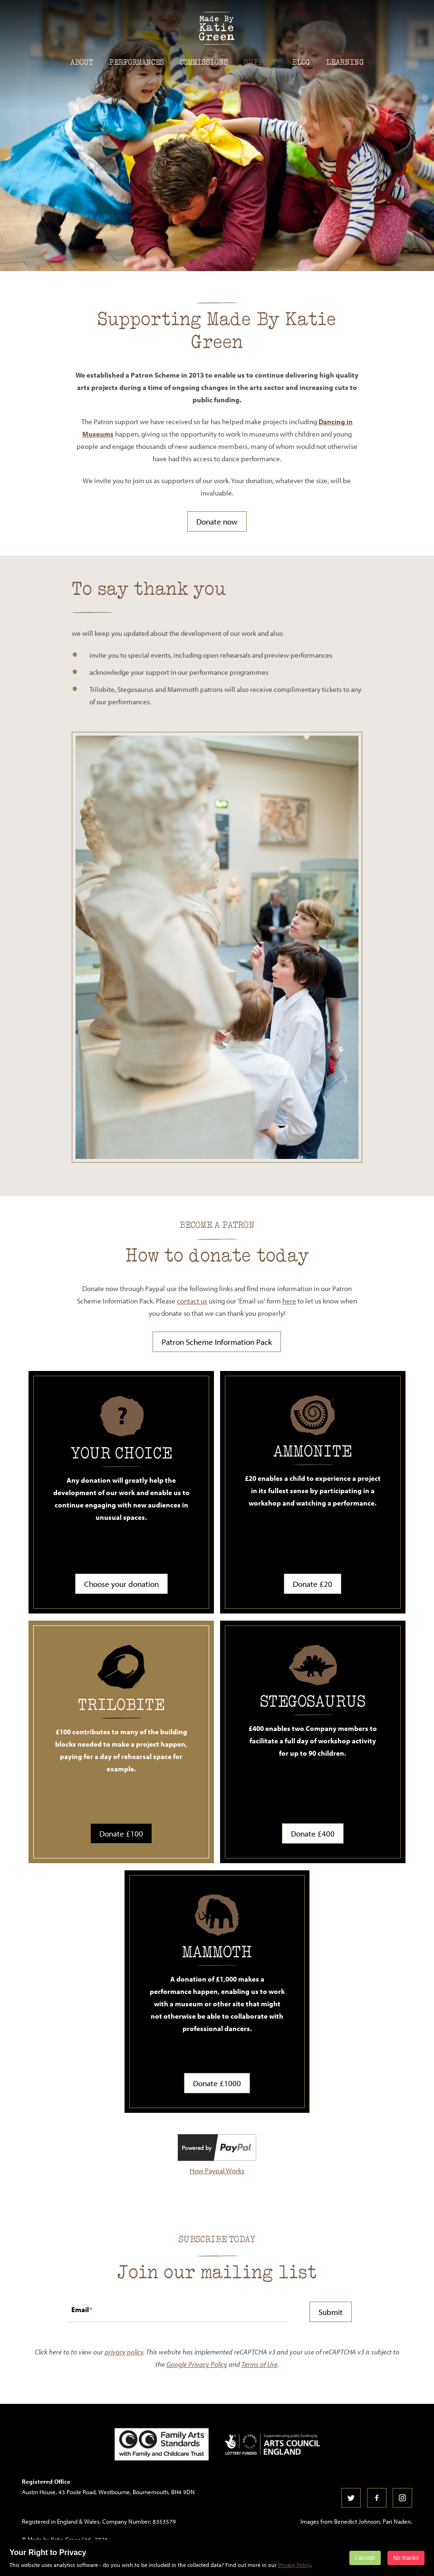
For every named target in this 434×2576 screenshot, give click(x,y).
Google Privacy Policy (196, 2364)
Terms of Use (259, 2364)
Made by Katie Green (217, 28)
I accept (365, 2558)
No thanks (406, 2558)
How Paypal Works (217, 2170)
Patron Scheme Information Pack (217, 1342)
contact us (192, 1300)
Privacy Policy (294, 2564)
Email (80, 2309)
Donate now (217, 521)
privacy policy (124, 2351)
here (289, 1300)
